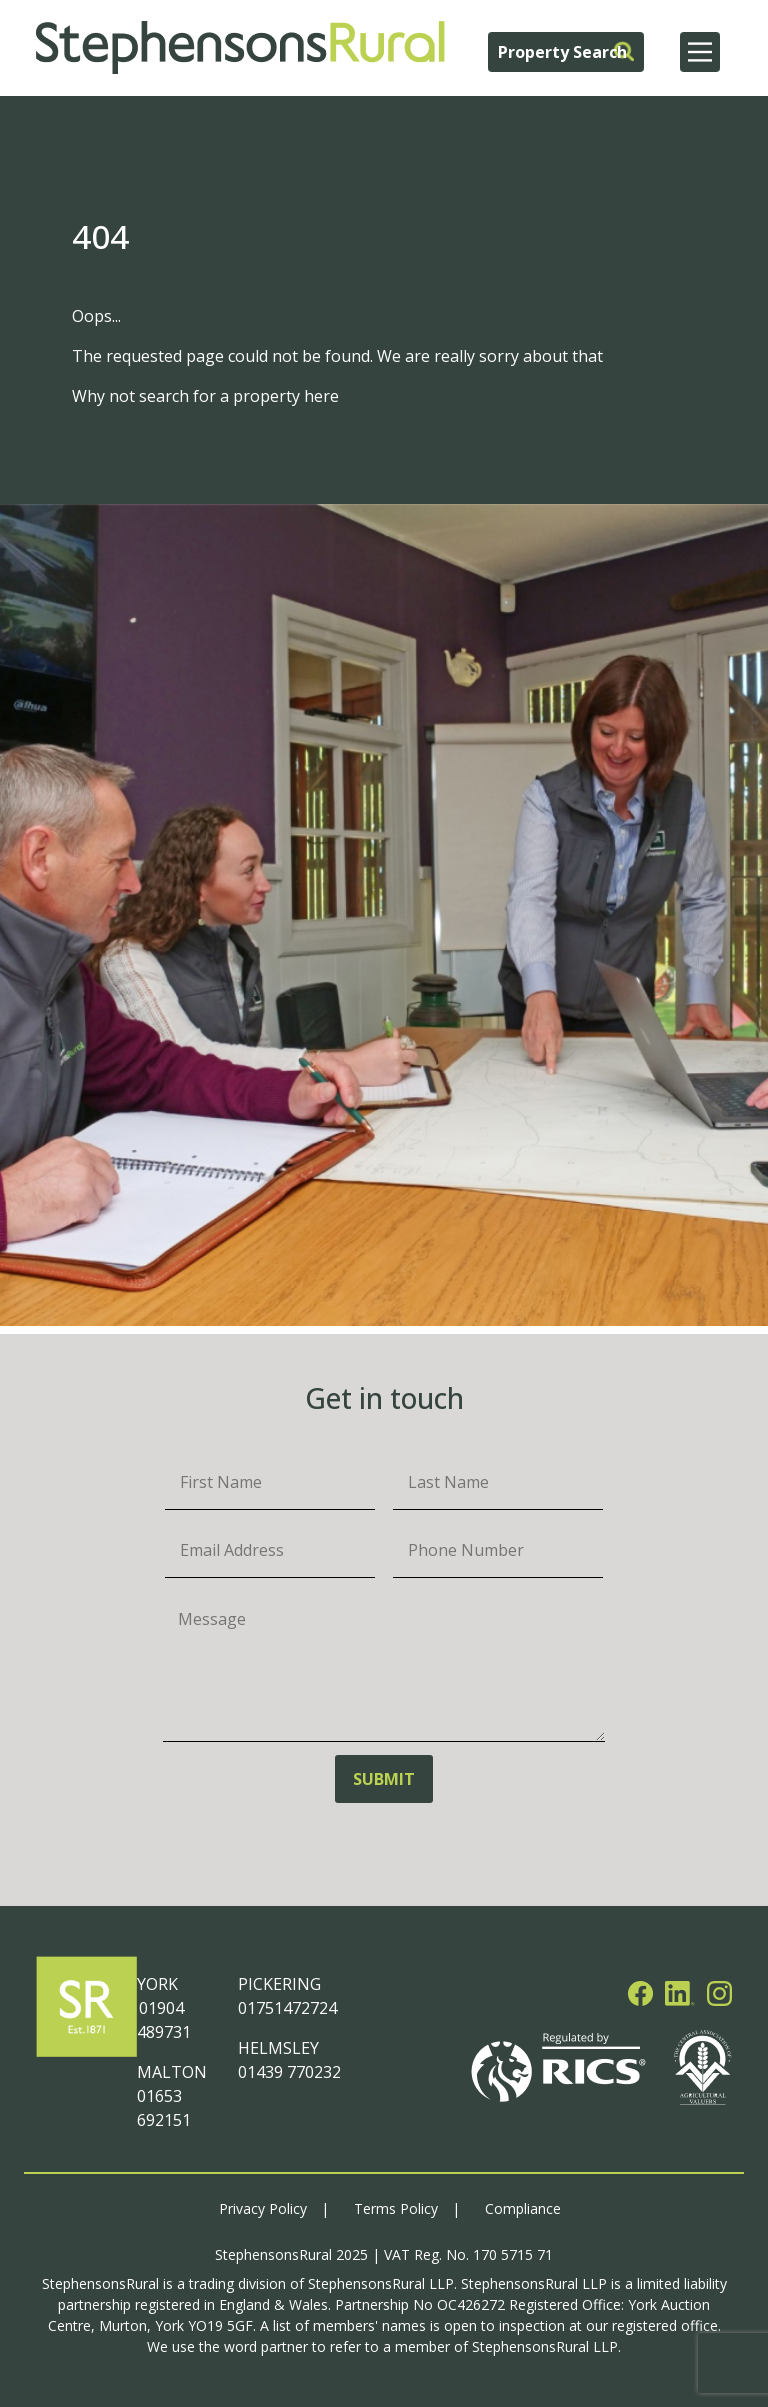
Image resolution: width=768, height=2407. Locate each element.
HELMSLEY (278, 2048)
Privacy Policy (263, 2208)
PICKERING (279, 1984)
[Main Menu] (700, 52)
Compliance (523, 2208)
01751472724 (287, 2008)
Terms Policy (396, 2208)
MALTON (172, 2072)
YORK (157, 1984)
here (321, 396)
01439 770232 (289, 2072)
